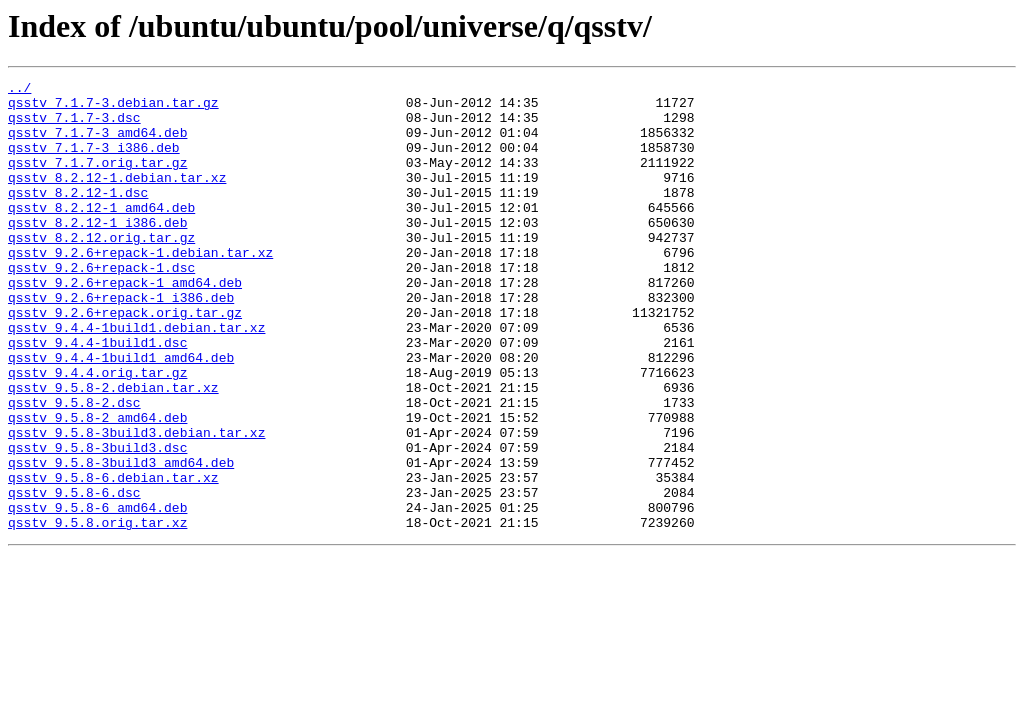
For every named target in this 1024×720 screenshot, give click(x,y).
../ (19, 90)
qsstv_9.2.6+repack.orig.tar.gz (125, 360)
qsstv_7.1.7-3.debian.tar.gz (113, 108)
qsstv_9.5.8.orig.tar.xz (97, 612)
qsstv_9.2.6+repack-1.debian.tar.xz (140, 288)
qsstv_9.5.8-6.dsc (74, 576)
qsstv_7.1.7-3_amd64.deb (97, 144)
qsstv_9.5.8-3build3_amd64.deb (121, 540)
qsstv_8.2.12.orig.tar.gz (101, 270)
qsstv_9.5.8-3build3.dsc (97, 522)
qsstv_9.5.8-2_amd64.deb (97, 486)
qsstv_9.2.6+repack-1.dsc (101, 306)
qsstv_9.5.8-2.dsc (74, 468)
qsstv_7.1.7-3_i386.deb (94, 162)
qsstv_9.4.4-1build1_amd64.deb (121, 414)
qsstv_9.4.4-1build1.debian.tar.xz (136, 378)
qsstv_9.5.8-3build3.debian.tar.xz (136, 504)
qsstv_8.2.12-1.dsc (78, 216)
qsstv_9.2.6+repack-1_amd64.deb (125, 324)
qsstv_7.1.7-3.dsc (74, 126)
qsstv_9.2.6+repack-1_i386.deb (121, 342)
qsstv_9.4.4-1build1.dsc (97, 396)
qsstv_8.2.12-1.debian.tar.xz (117, 198)
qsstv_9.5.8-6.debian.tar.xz (113, 558)
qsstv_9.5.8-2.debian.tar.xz (113, 450)
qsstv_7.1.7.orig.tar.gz (97, 180)
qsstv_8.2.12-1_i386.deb (97, 252)
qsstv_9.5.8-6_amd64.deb (97, 594)
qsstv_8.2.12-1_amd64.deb (101, 234)
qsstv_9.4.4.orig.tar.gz (97, 432)
